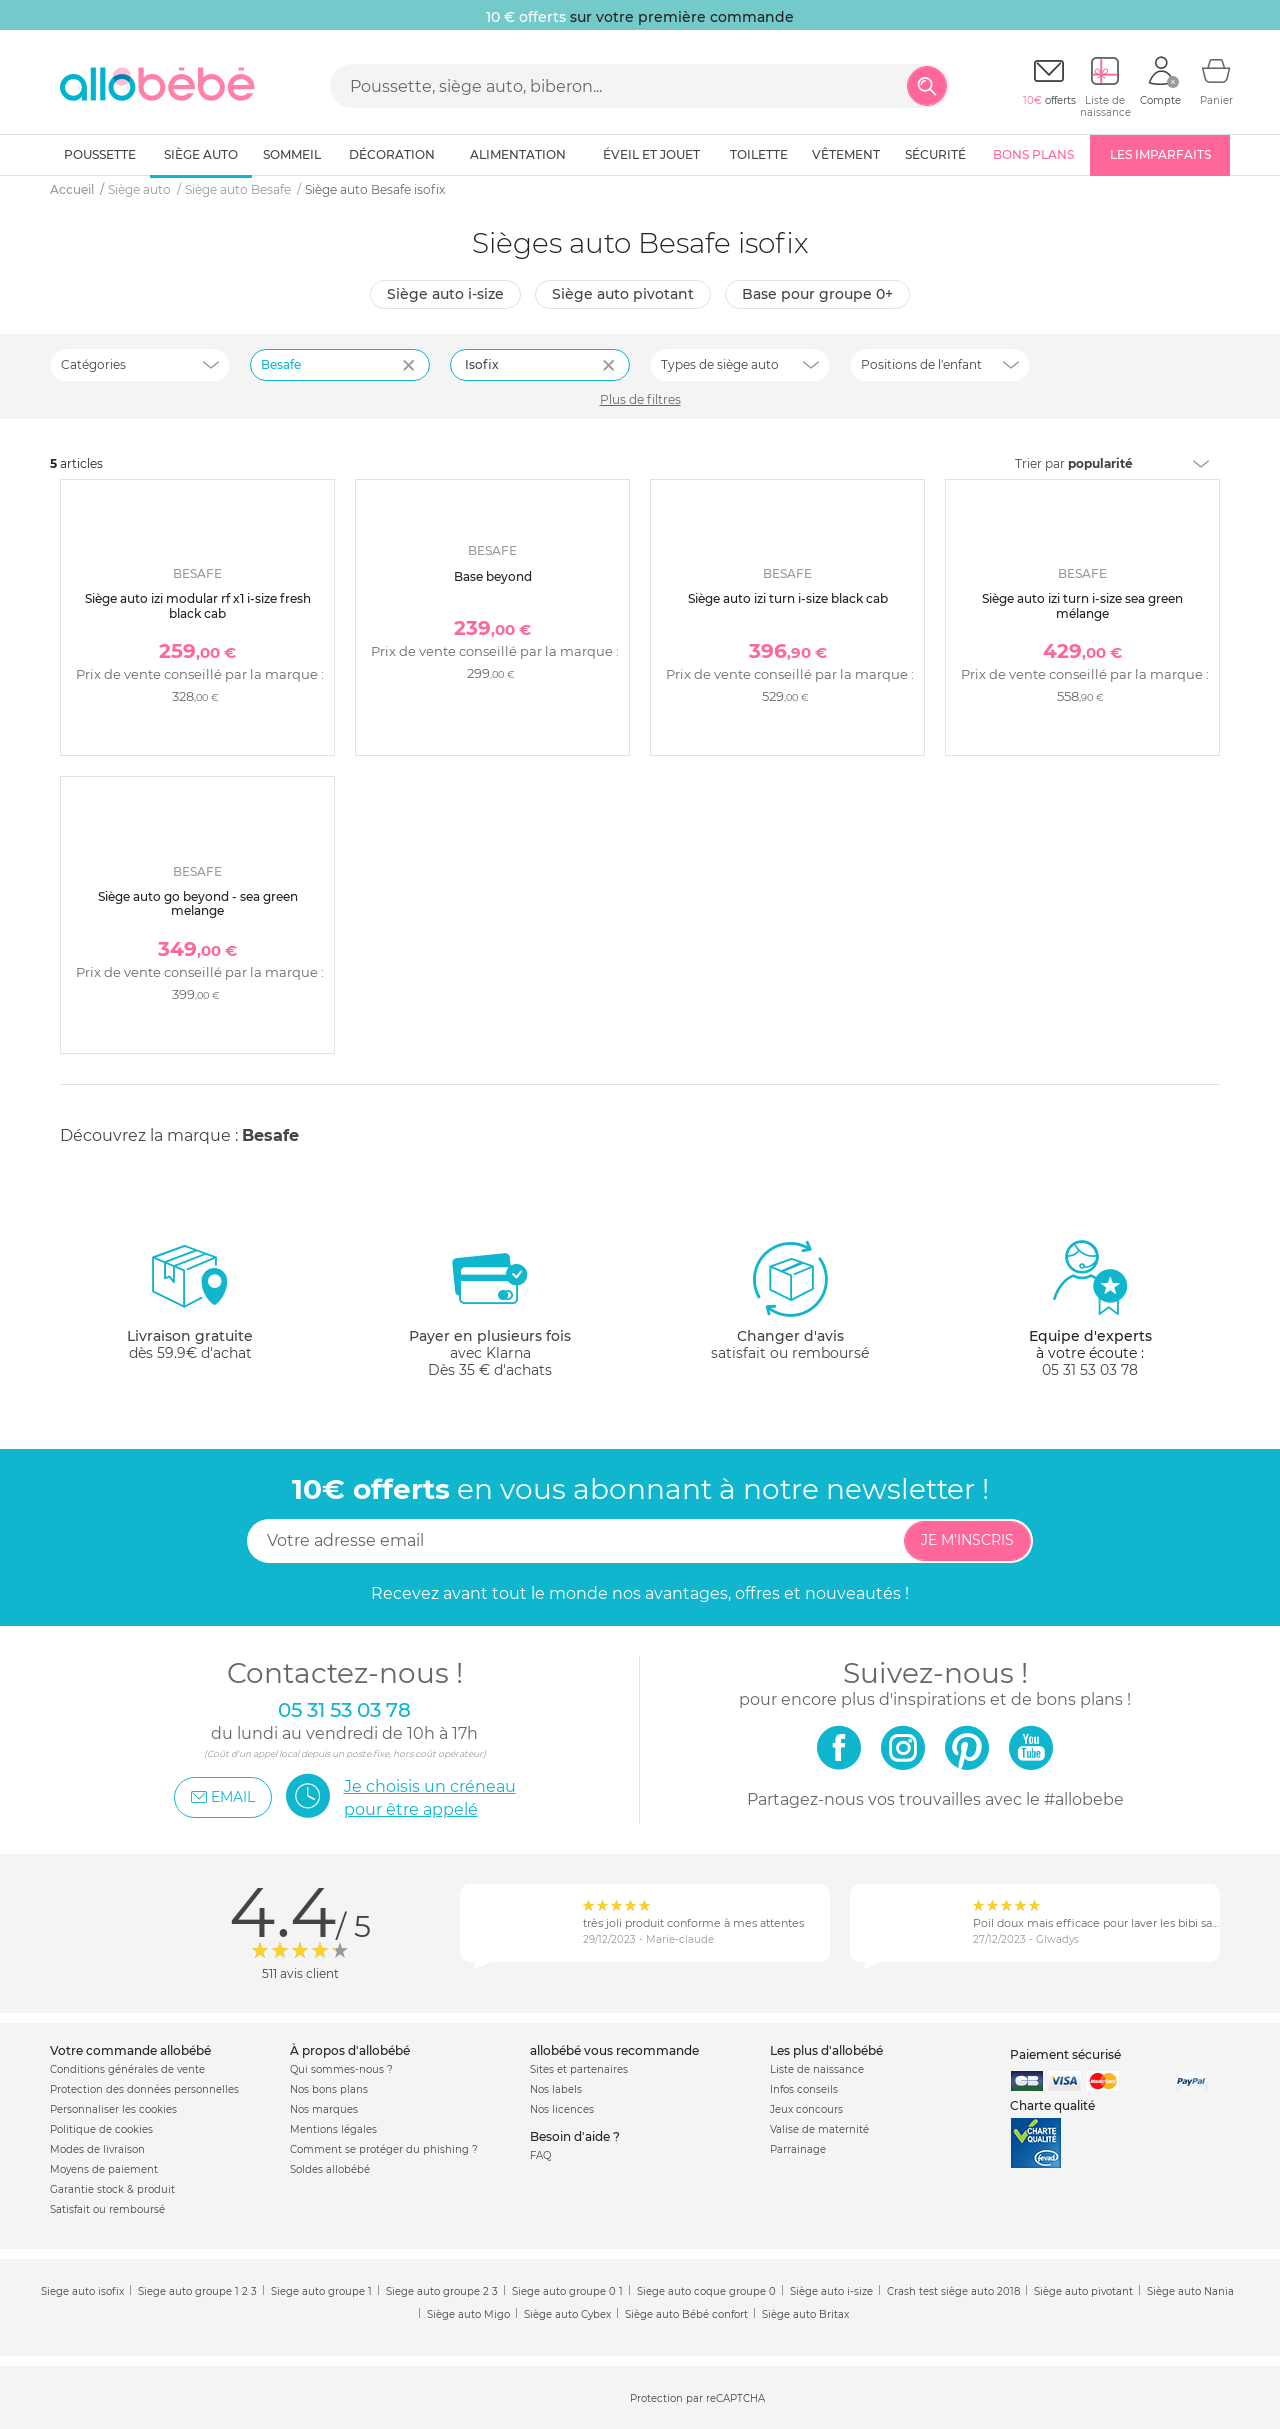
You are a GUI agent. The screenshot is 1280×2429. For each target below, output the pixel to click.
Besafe (270, 1135)
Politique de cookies (101, 2129)
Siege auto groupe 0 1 (567, 2291)
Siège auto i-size (445, 294)
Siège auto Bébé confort (686, 2314)
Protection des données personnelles (144, 2089)
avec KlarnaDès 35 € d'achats (490, 1308)
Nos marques (324, 2109)
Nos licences (562, 2109)
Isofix (482, 364)
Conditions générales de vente (127, 2069)
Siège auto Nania (1190, 2291)
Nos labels (556, 2089)
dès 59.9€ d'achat (190, 1308)
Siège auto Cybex (567, 2314)
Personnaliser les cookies (113, 2109)
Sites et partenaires (579, 2069)
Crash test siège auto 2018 (953, 2291)
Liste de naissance (817, 2069)
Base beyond (493, 576)
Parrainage (798, 2149)
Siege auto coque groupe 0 (706, 2291)
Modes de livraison (97, 2149)
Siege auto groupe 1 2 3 (197, 2291)
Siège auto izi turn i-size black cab (788, 598)
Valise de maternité (819, 2129)
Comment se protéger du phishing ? (384, 2149)
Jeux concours (806, 2109)
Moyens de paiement (104, 2169)
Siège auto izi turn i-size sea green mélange (1082, 605)
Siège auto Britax (805, 2314)
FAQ (540, 2155)
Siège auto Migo (468, 2314)
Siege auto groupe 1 (321, 2291)
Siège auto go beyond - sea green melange (198, 903)
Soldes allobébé (330, 2169)
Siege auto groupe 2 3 (442, 2291)
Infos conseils (804, 2089)
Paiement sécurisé (1065, 2054)
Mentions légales (333, 2129)
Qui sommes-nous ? (341, 2069)
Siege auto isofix (82, 2291)
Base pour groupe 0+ (817, 294)
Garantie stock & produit (112, 2189)
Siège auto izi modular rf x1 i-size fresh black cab (198, 605)
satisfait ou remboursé (790, 1300)
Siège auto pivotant (623, 294)
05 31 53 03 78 (1090, 1370)
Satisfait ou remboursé (107, 2209)
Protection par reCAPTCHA (697, 2398)
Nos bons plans (329, 2089)
